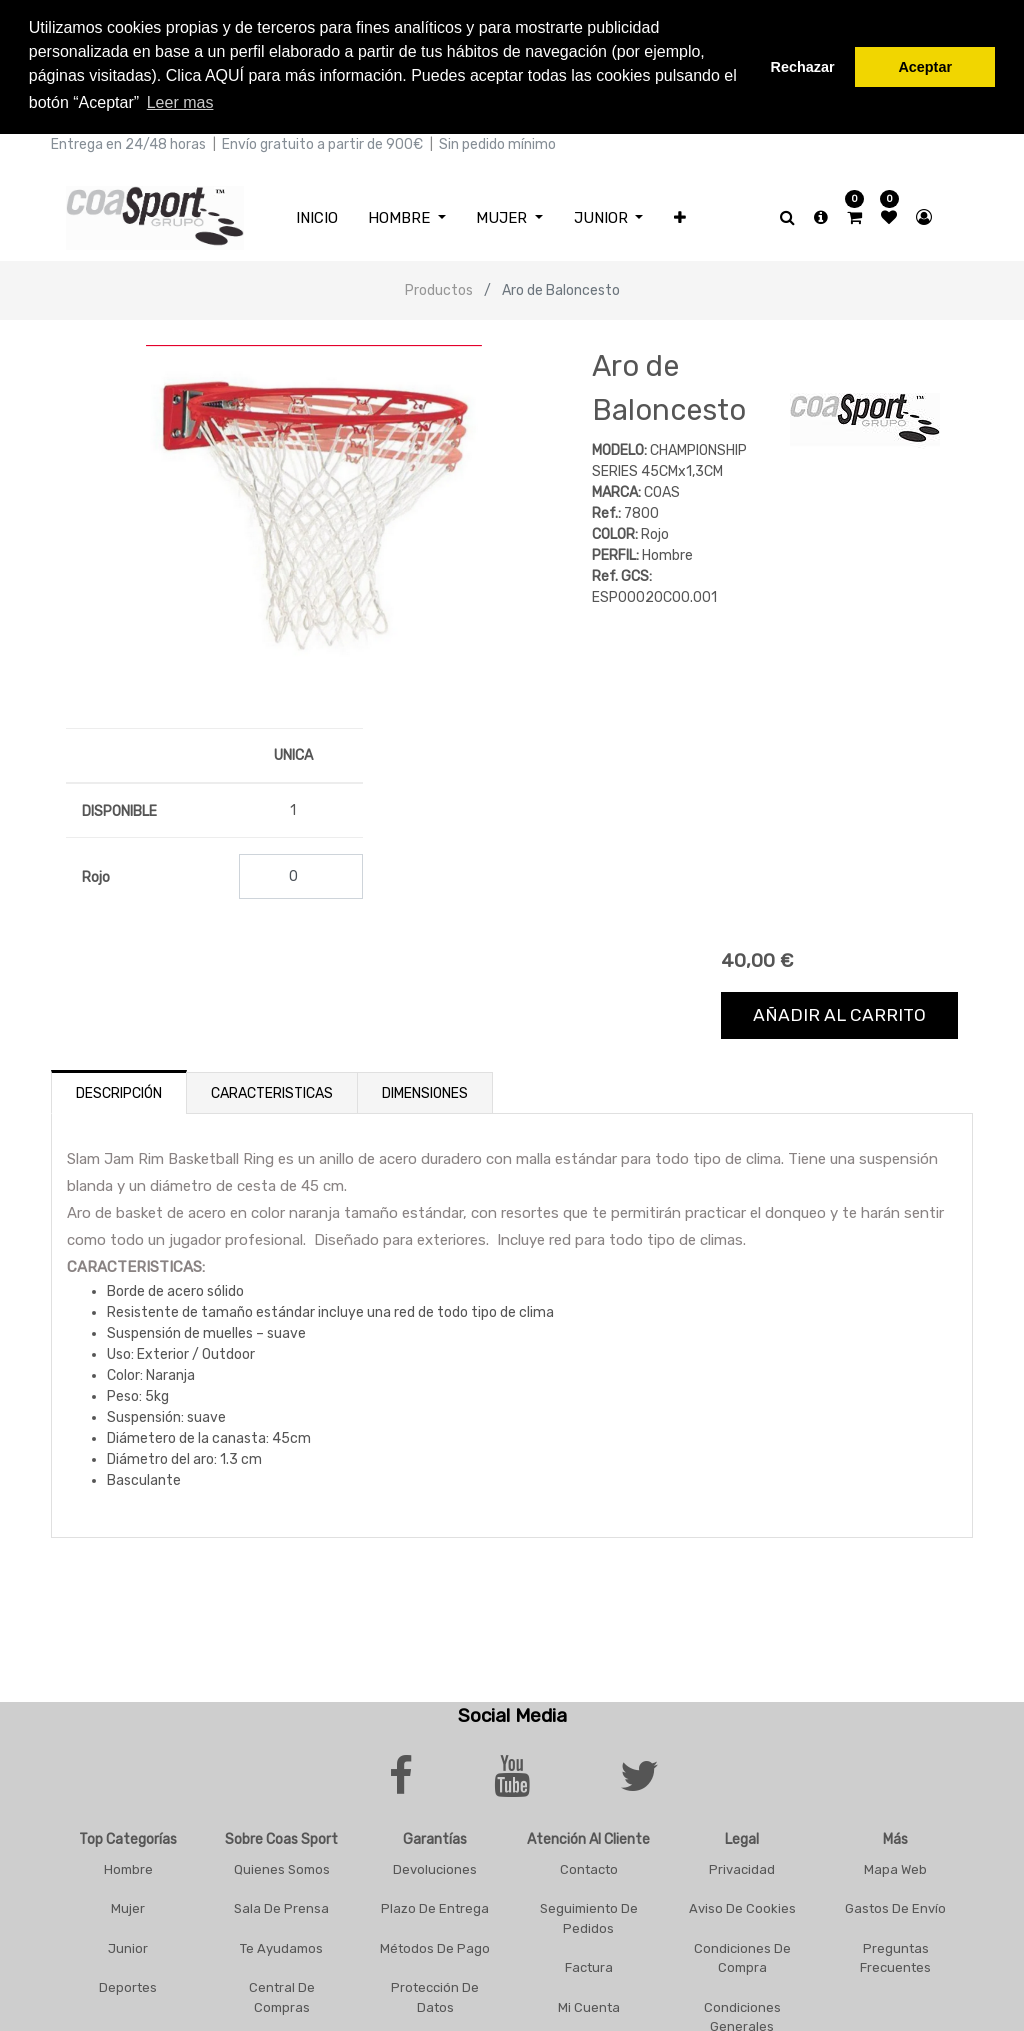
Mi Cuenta (589, 2003)
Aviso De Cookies (742, 1905)
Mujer (128, 1905)
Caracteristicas (272, 1089)
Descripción (119, 1089)
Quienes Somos (282, 1865)
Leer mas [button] (180, 102)
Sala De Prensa (281, 1905)
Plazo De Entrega (435, 1905)
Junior (128, 1944)
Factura (589, 1964)
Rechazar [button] (803, 67)
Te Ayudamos (281, 1944)
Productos (439, 287)
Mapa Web (895, 1865)
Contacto (589, 1865)
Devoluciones (435, 1865)
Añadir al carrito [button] (839, 1012)
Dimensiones (425, 1089)
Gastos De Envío (895, 1905)
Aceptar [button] (925, 67)
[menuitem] (317, 214)
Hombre (128, 1865)
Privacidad (742, 1865)
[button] (680, 214)
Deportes (128, 1984)
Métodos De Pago (435, 1944)
